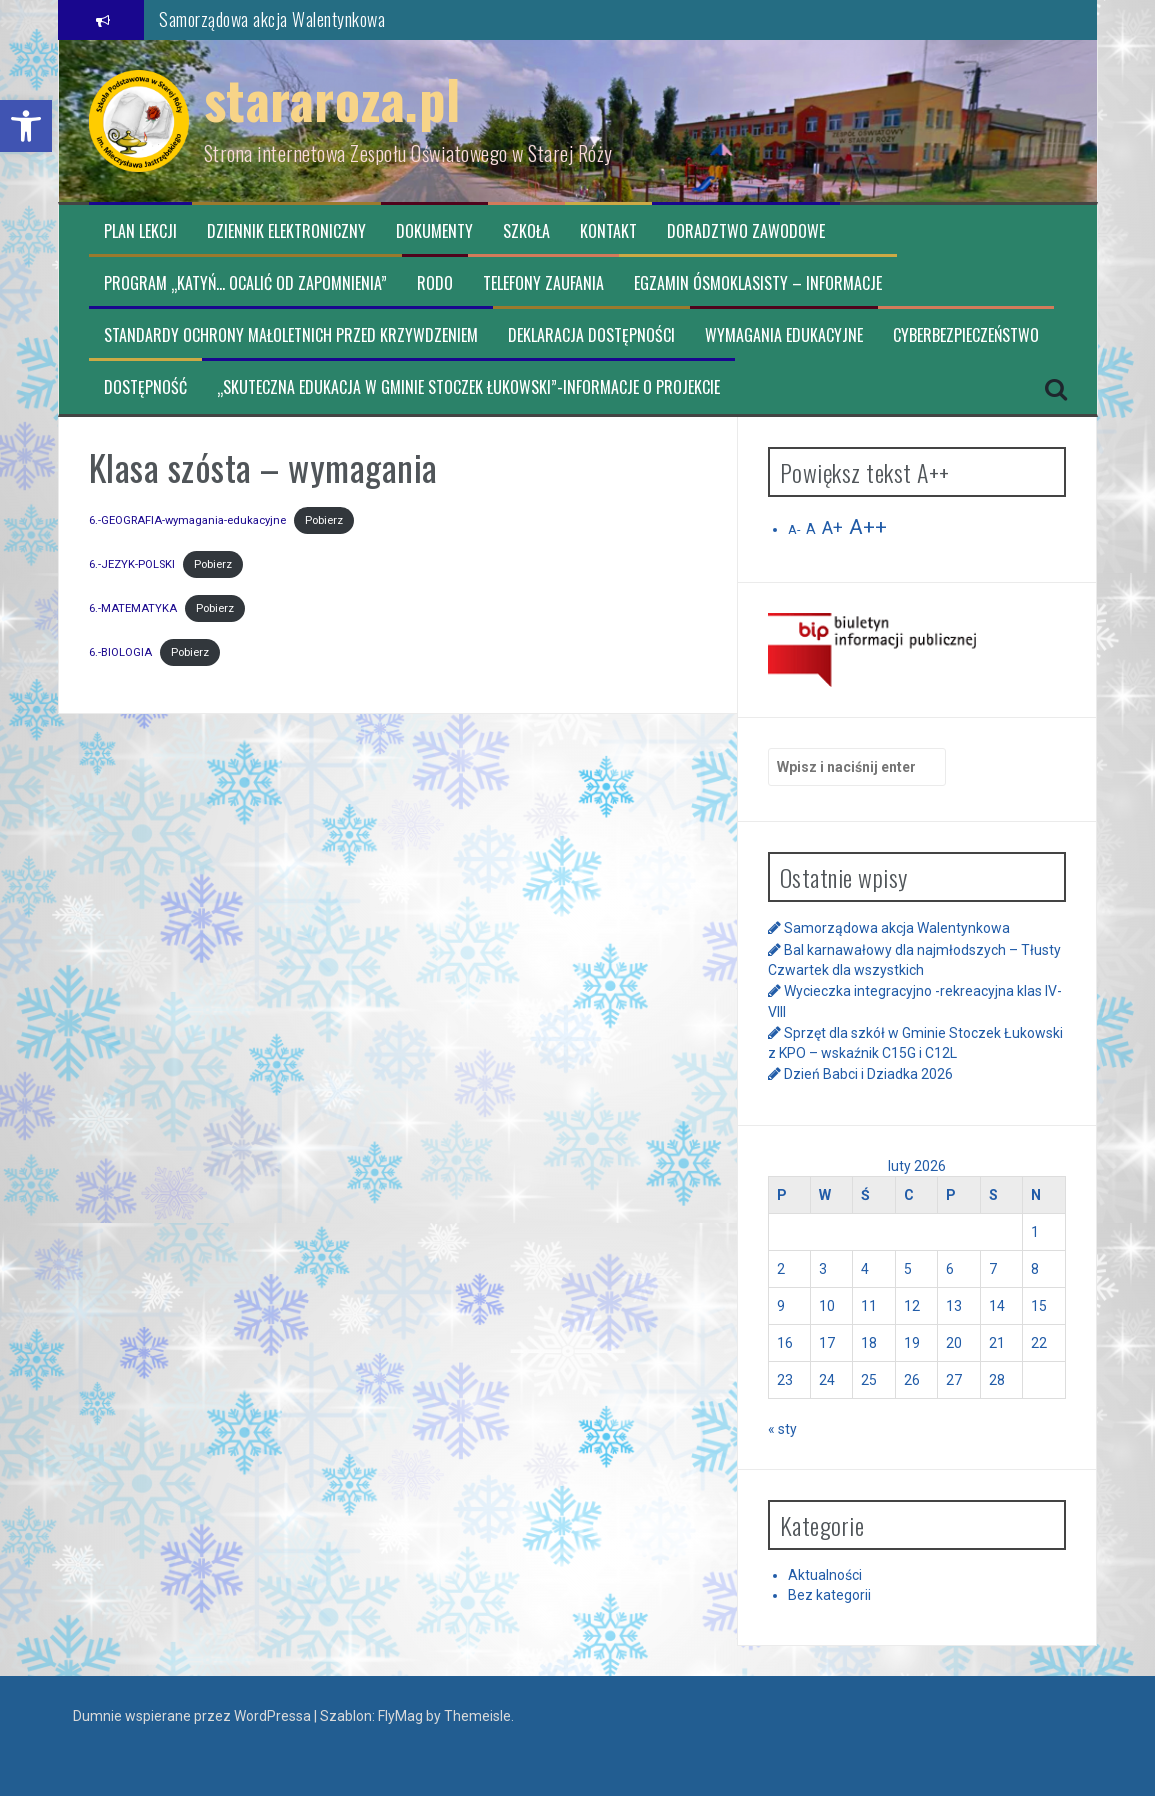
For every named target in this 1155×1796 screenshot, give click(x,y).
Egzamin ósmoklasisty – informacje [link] (758, 283)
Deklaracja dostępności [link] (591, 335)
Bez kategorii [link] (829, 1595)
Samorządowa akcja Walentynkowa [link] (272, 19)
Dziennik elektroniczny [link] (286, 231)
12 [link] (912, 1306)
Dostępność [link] (145, 387)
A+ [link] (832, 528)
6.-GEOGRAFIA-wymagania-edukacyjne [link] (187, 520)
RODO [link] (435, 283)
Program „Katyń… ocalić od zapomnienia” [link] (245, 283)
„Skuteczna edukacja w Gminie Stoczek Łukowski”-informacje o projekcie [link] (468, 387)
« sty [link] (782, 1429)
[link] (26, 126)
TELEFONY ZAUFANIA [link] (543, 283)
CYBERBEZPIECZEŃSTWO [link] (966, 335)
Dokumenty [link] (434, 231)
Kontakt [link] (608, 231)
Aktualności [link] (825, 1575)
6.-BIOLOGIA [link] (120, 652)
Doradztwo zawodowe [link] (746, 231)
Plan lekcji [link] (140, 231)
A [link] (811, 529)
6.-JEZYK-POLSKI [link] (132, 564)
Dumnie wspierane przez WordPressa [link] (193, 1716)
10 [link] (827, 1306)
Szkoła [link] (526, 231)
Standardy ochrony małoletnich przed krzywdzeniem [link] (291, 335)
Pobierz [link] (324, 520)
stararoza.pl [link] (332, 98)
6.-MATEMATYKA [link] (133, 608)
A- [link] (794, 529)
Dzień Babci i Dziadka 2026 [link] (868, 1074)
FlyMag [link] (400, 1716)
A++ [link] (868, 527)
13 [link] (954, 1306)
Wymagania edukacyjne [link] (784, 335)
